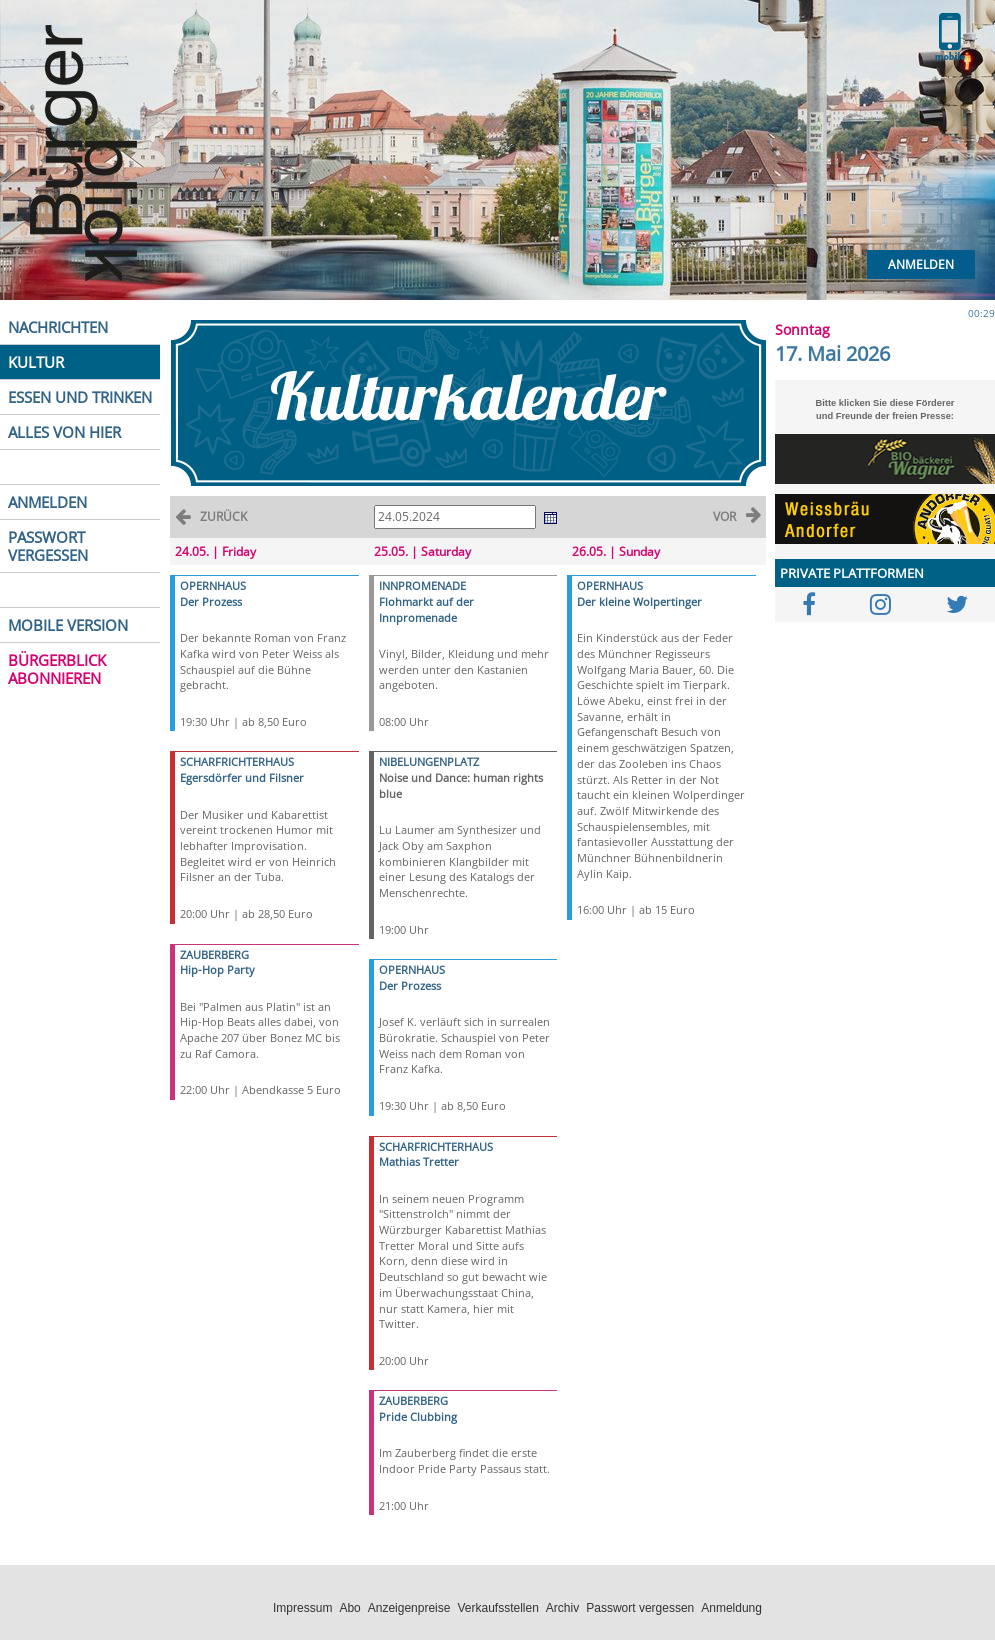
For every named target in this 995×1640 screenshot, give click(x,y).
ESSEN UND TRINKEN (80, 397)
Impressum (302, 1608)
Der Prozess (211, 601)
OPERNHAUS (213, 585)
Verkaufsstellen (497, 1608)
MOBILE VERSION (68, 625)
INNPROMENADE (422, 585)
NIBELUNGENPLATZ (429, 761)
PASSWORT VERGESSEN (48, 546)
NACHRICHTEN (58, 327)
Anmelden (921, 264)
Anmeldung (731, 1608)
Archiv (562, 1608)
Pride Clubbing (418, 1416)
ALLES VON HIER (64, 432)
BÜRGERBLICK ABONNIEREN (57, 669)
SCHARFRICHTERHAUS (237, 761)
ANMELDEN (47, 502)
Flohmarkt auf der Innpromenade (426, 609)
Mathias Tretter (419, 1161)
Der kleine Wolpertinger (639, 601)
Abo (349, 1608)
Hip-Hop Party (217, 969)
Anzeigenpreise (409, 1608)
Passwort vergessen (640, 1608)
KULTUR (36, 362)
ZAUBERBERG (214, 954)
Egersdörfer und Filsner (242, 777)
